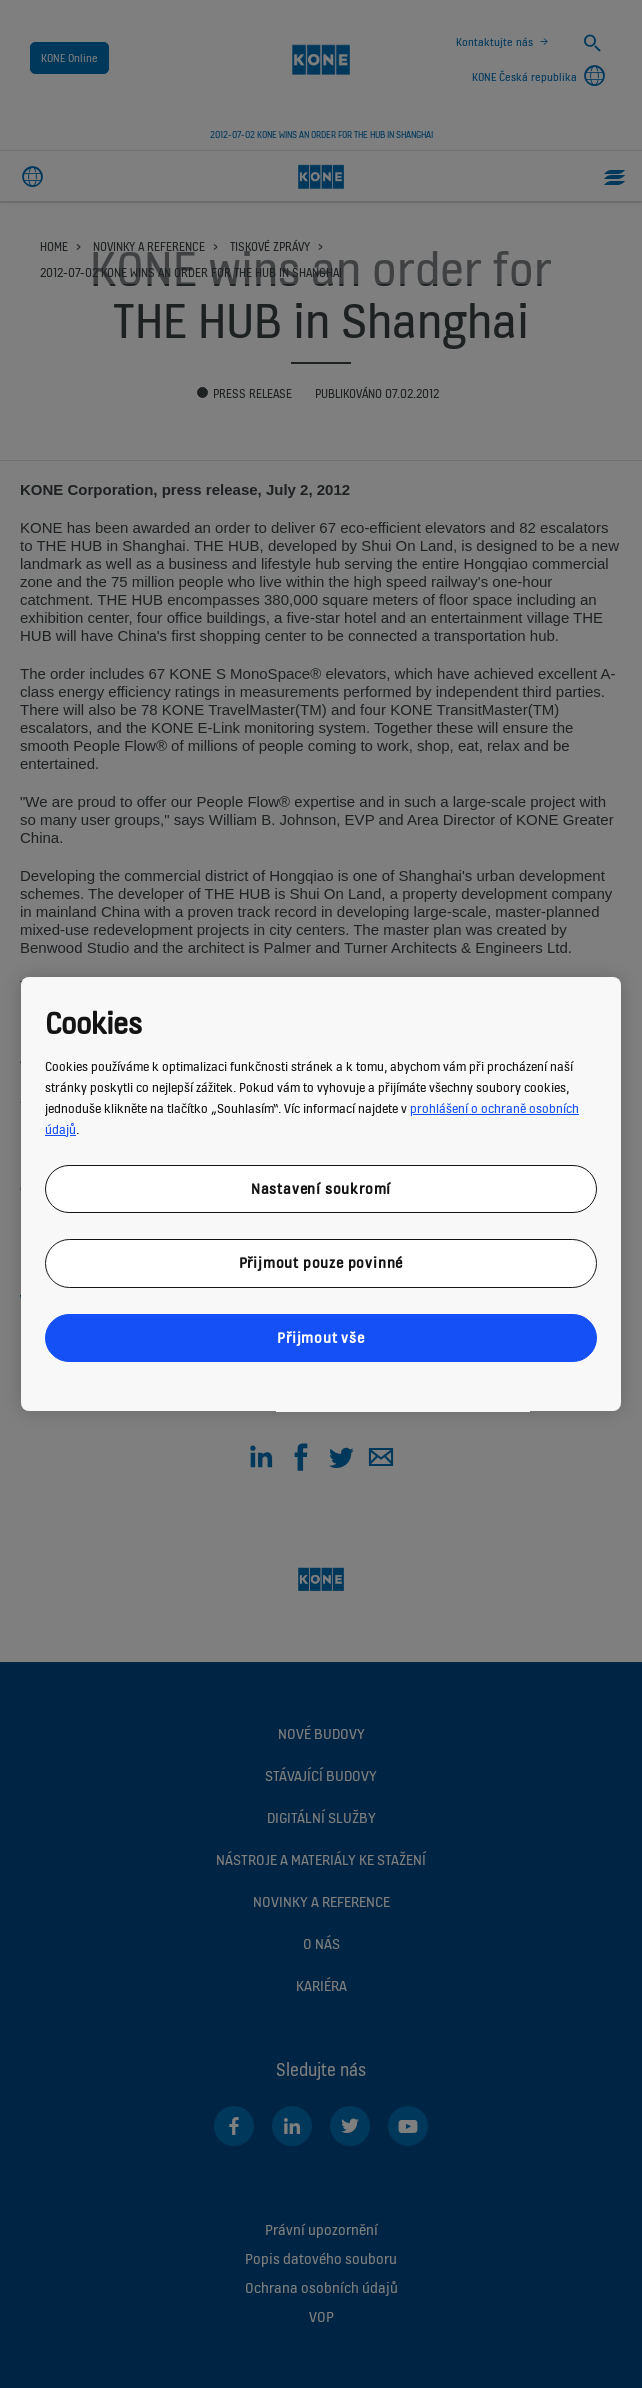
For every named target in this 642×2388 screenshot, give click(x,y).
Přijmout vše (321, 1337)
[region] (321, 1194)
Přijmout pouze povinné (321, 1262)
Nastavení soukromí (321, 1188)
